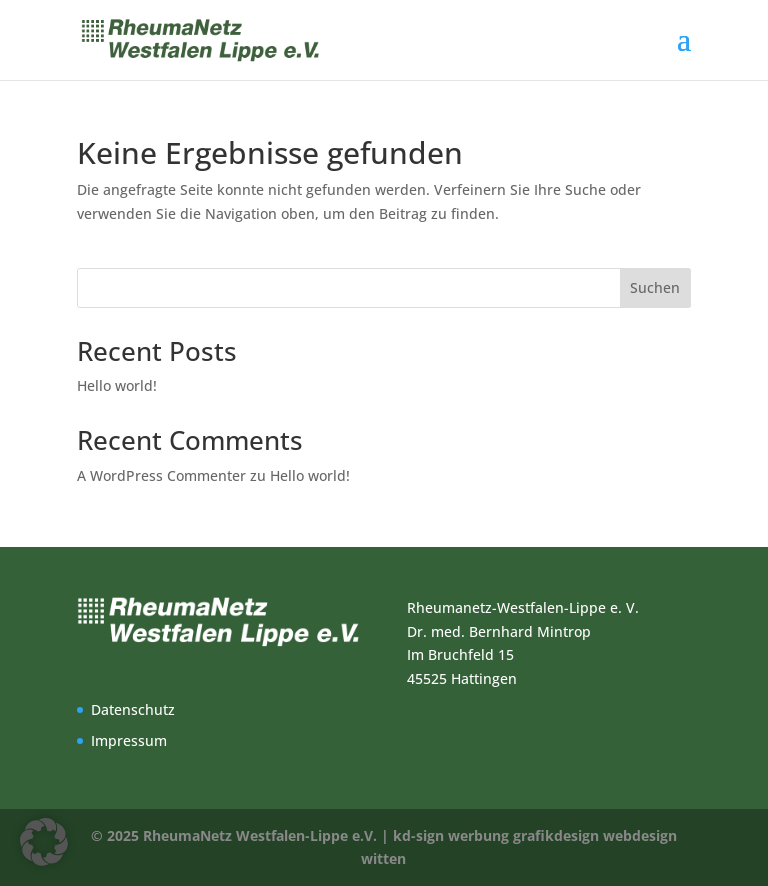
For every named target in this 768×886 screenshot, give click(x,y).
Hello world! (117, 385)
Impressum (129, 740)
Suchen (655, 287)
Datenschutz (133, 709)
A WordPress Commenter (161, 475)
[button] (44, 842)
